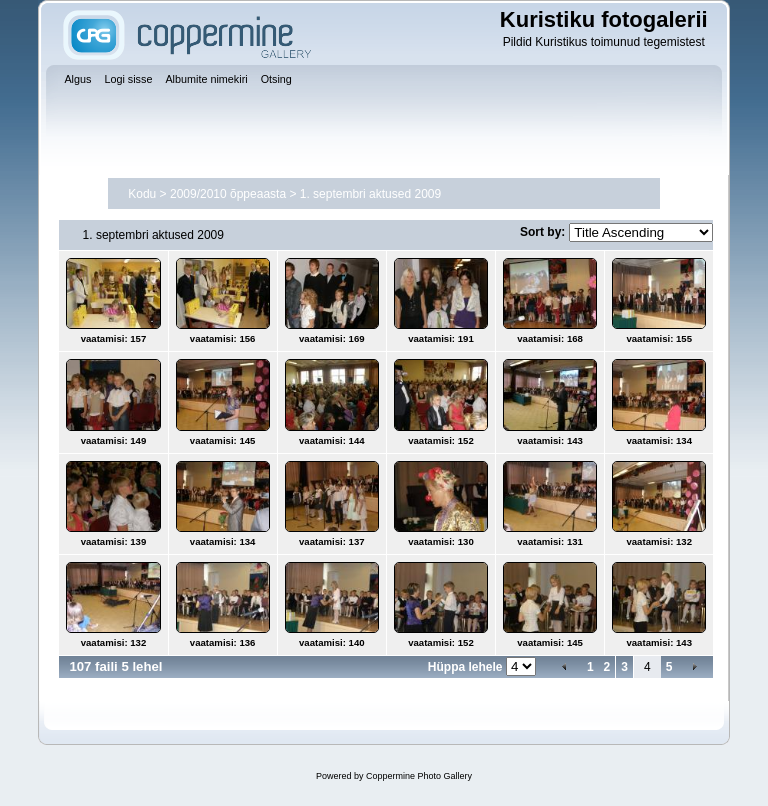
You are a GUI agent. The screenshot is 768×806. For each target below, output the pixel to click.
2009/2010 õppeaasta (228, 194)
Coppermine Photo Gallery (419, 776)
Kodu (142, 194)
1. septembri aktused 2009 (370, 194)
